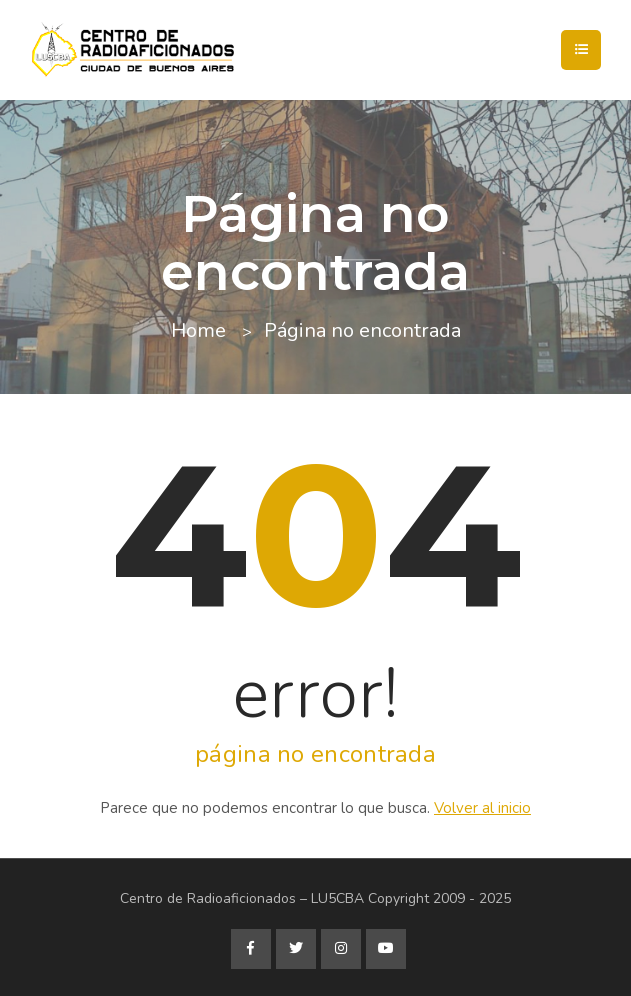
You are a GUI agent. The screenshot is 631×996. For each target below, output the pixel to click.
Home (198, 330)
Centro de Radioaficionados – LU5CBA (242, 898)
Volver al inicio (482, 808)
